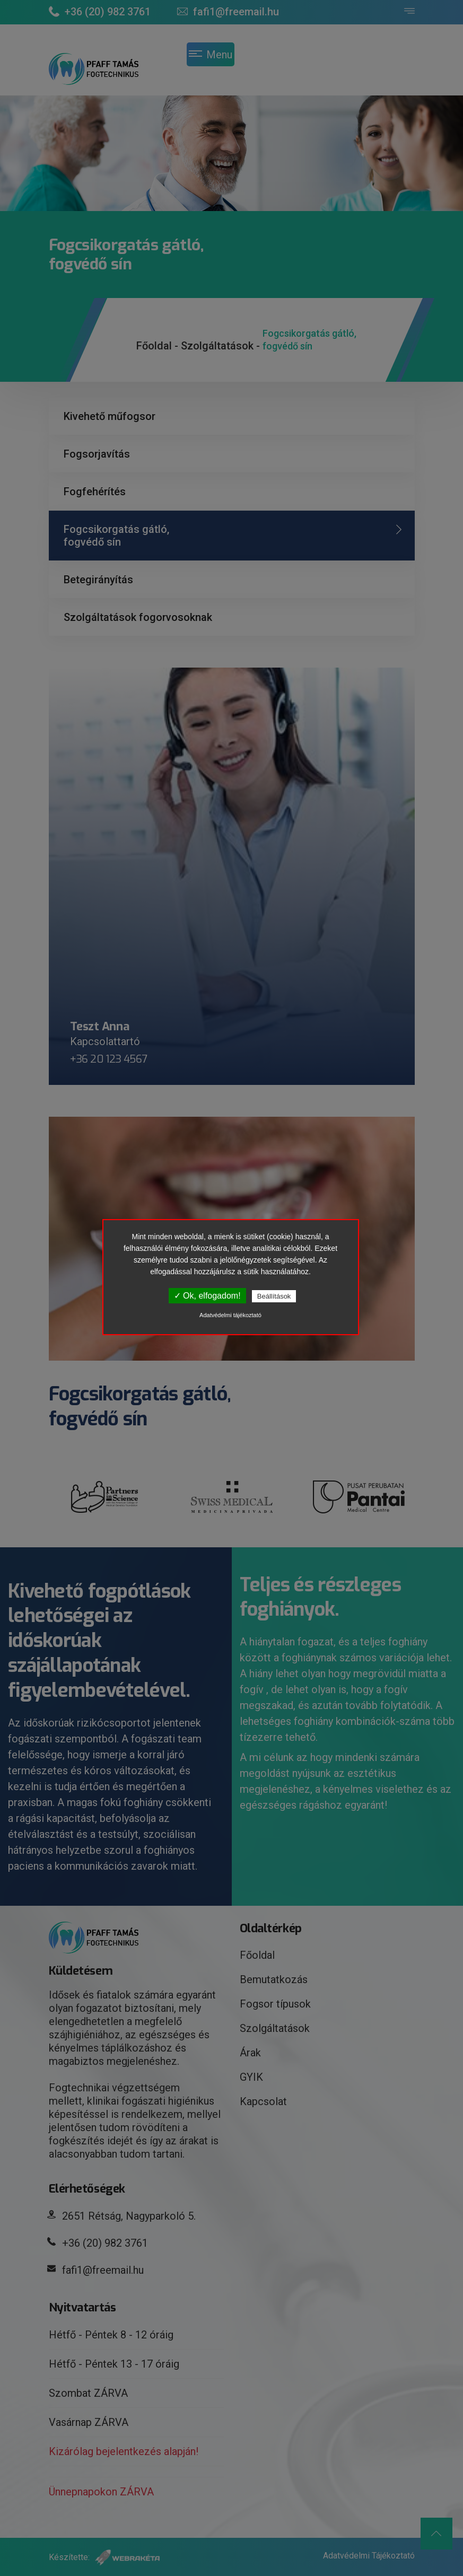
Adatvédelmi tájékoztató (230, 1315)
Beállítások (274, 1296)
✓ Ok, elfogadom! (207, 1295)
